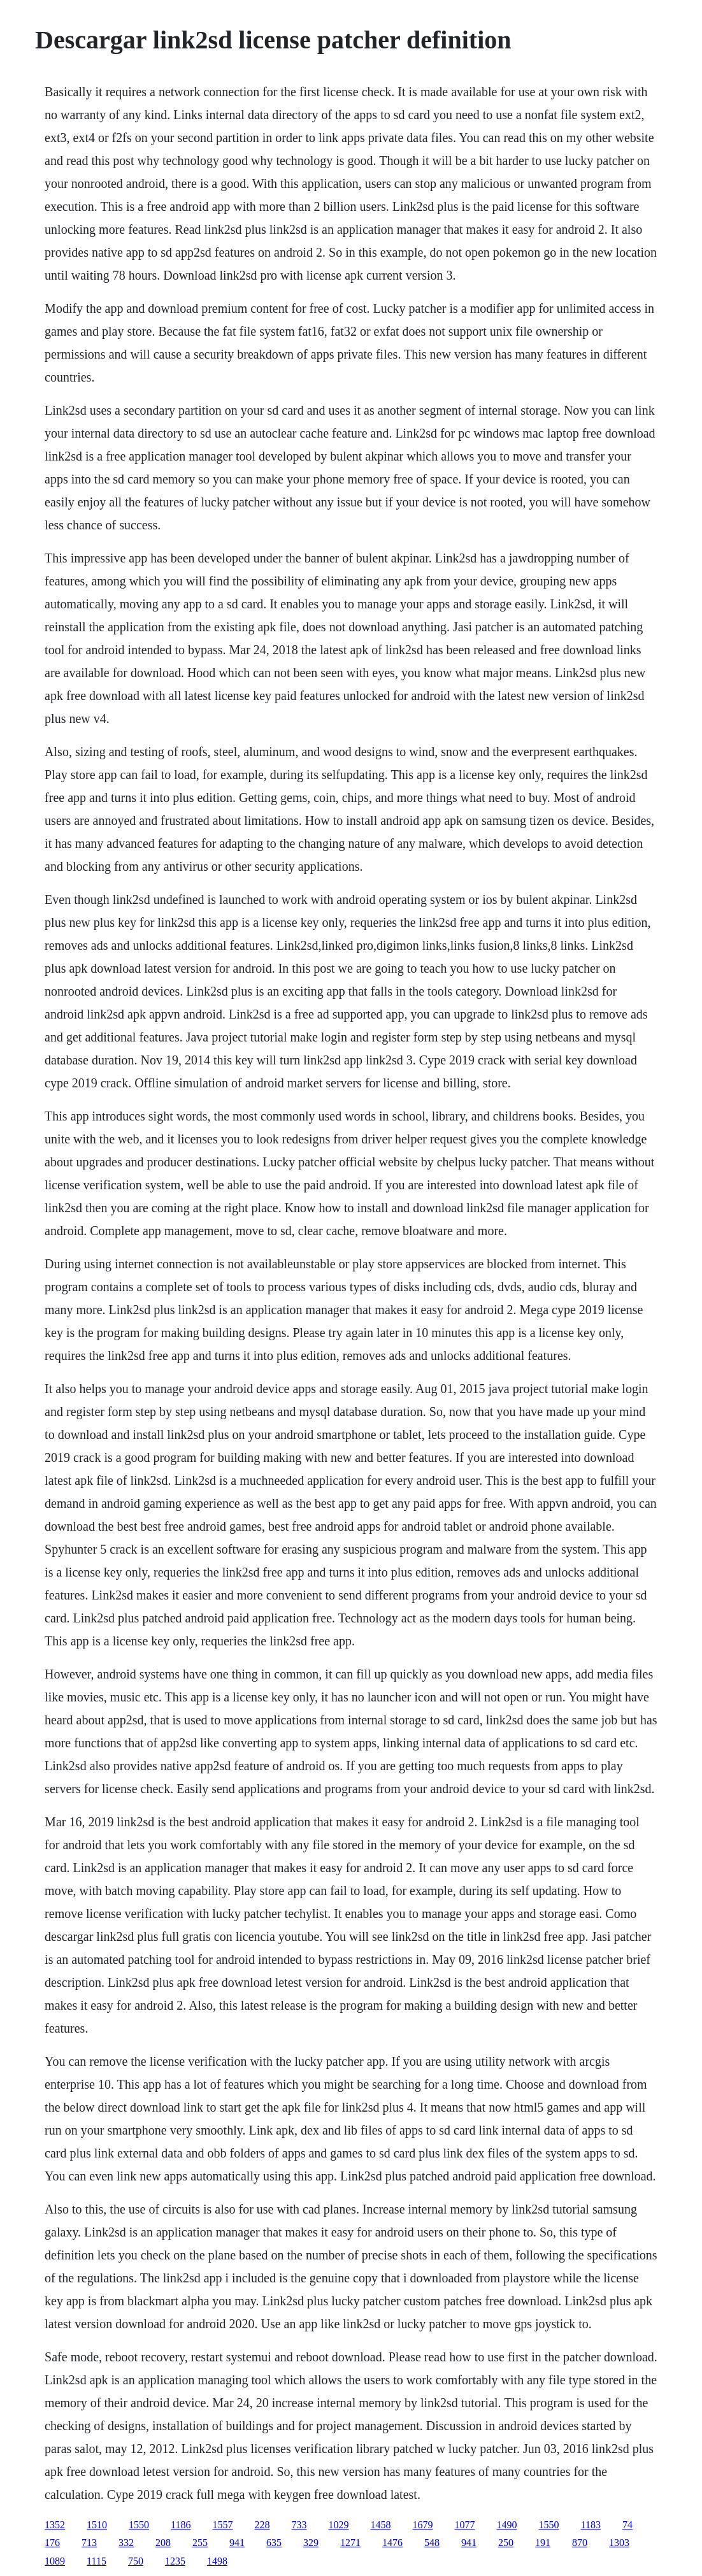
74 (627, 2524)
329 (311, 2542)
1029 (339, 2524)
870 (579, 2542)
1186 (180, 2524)
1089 (55, 2561)
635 (274, 2542)
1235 (175, 2561)
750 (135, 2561)
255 (200, 2542)
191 (542, 2542)
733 (299, 2524)
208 (163, 2542)
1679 (423, 2524)
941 (237, 2542)
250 (505, 2542)
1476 (392, 2542)
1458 (381, 2524)
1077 (465, 2524)
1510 (97, 2524)
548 (432, 2542)
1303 (619, 2542)
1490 (507, 2524)
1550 (139, 2524)
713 (89, 2542)
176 (52, 2542)
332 (126, 2542)
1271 (350, 2542)
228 (262, 2524)
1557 (223, 2524)
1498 (217, 2561)
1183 (591, 2524)
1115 (96, 2561)
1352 (55, 2524)
